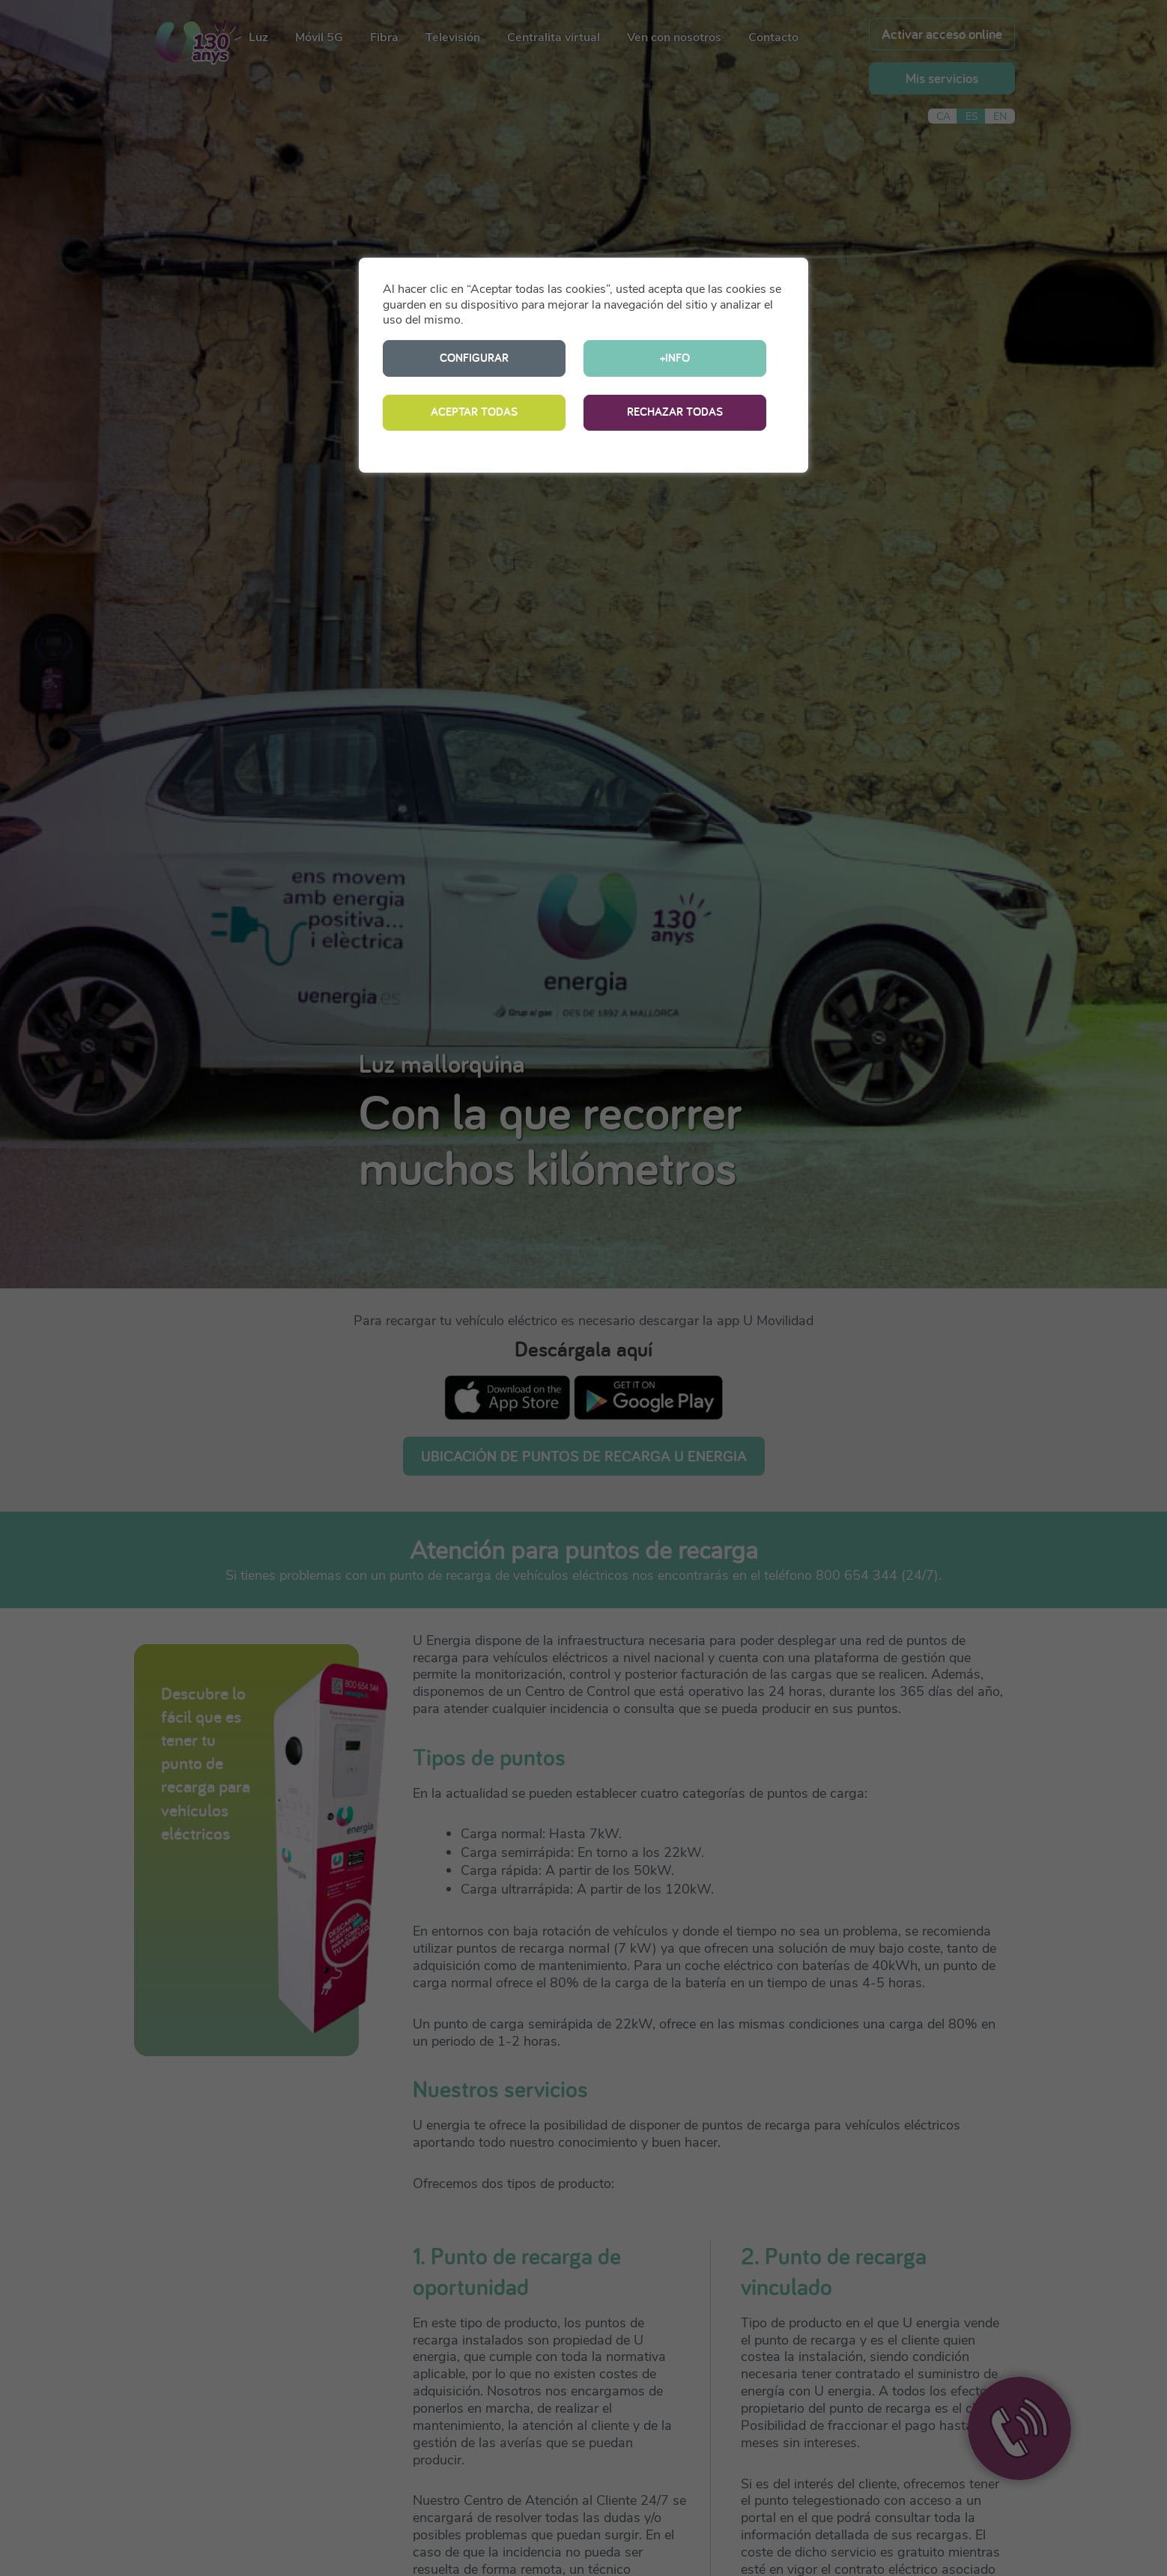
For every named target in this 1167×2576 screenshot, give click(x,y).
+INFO (675, 358)
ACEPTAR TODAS (474, 411)
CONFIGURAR (474, 358)
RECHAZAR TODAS (675, 411)
